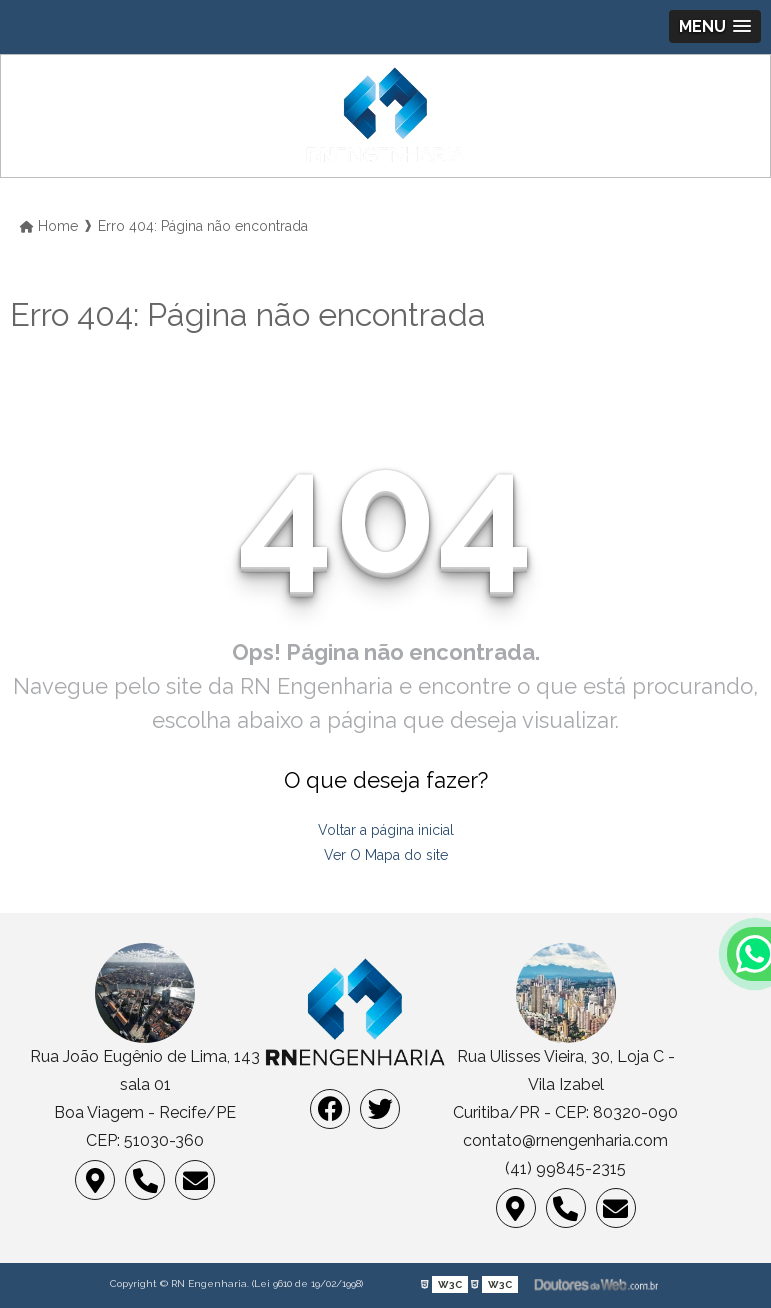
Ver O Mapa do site (386, 855)
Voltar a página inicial (386, 830)
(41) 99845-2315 (565, 1168)
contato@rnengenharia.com (565, 1140)
